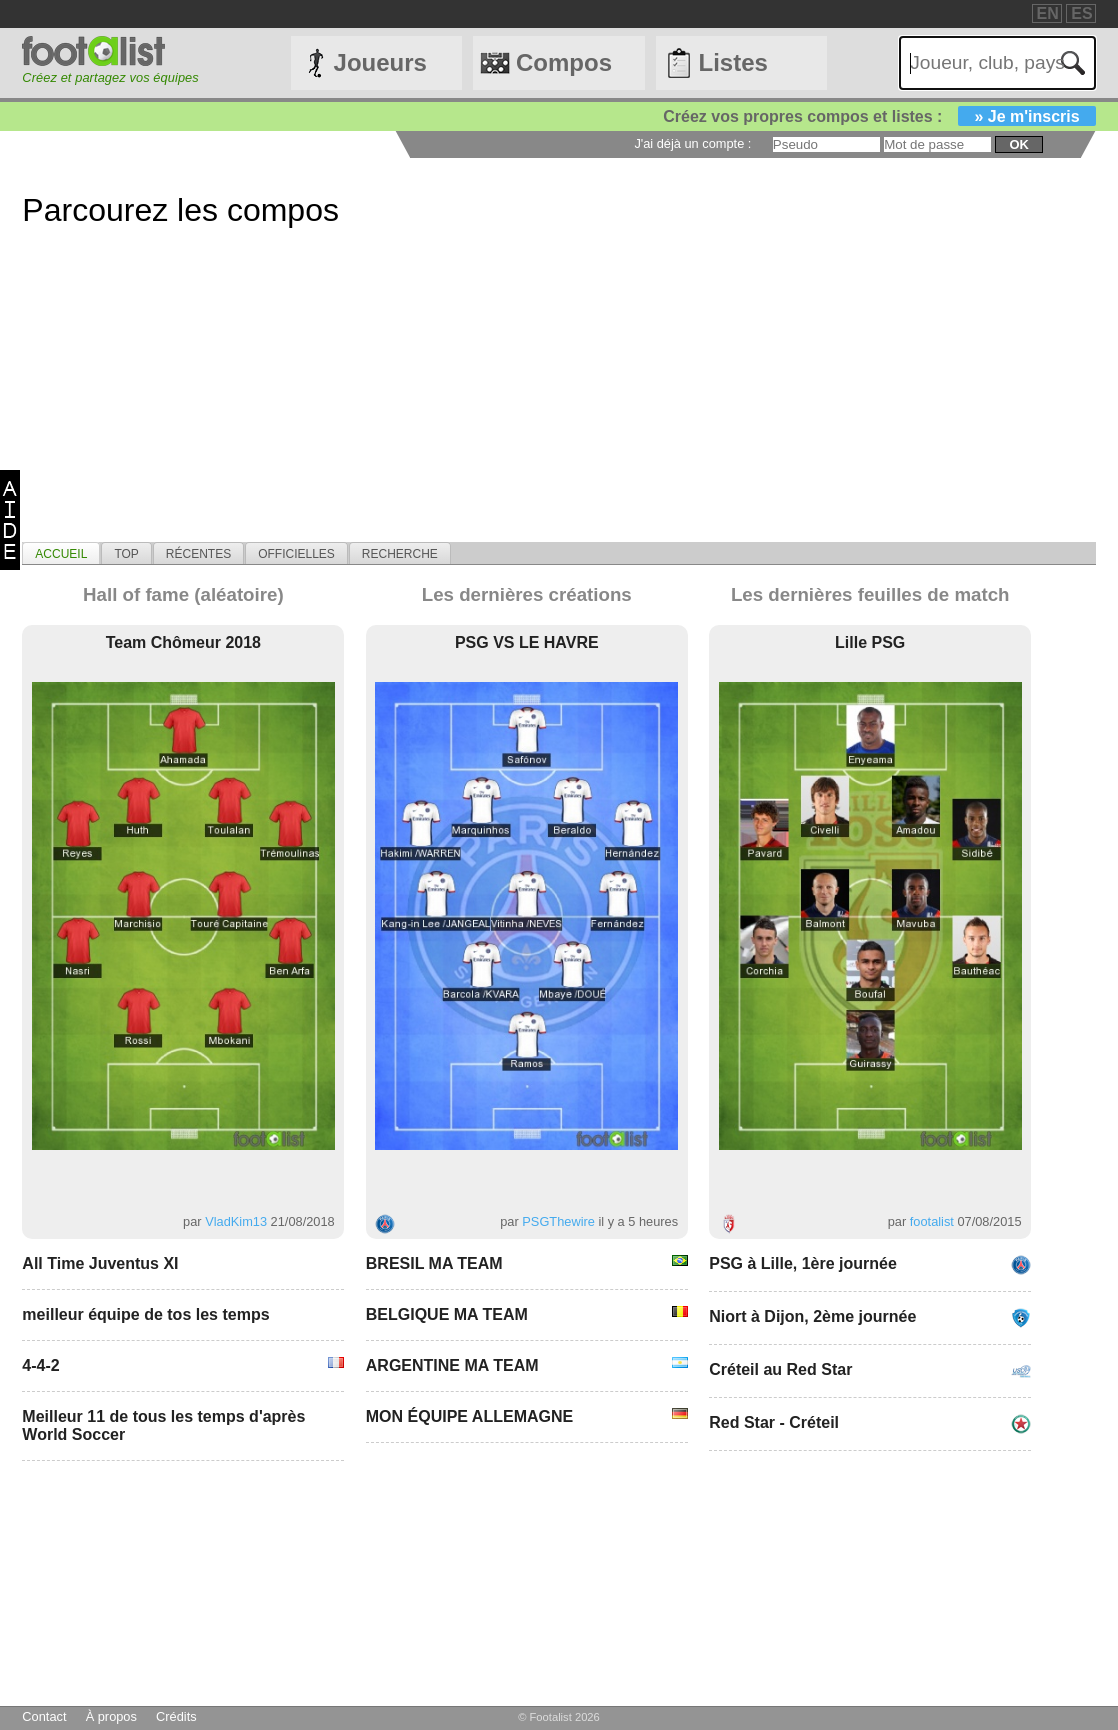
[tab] (61, 553)
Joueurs (380, 62)
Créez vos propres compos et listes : (879, 116)
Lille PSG (870, 642)
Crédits (176, 1716)
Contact (44, 1716)
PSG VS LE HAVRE (527, 642)
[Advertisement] (558, 402)
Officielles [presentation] (296, 554)
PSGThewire (558, 1221)
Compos (564, 62)
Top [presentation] (126, 554)
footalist (932, 1221)
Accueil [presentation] (61, 554)
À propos (111, 1716)
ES (1081, 13)
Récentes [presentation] (198, 554)
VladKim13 (236, 1221)
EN (1048, 13)
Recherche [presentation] (400, 554)
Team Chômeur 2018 (183, 642)
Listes (732, 62)
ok (1018, 144)
